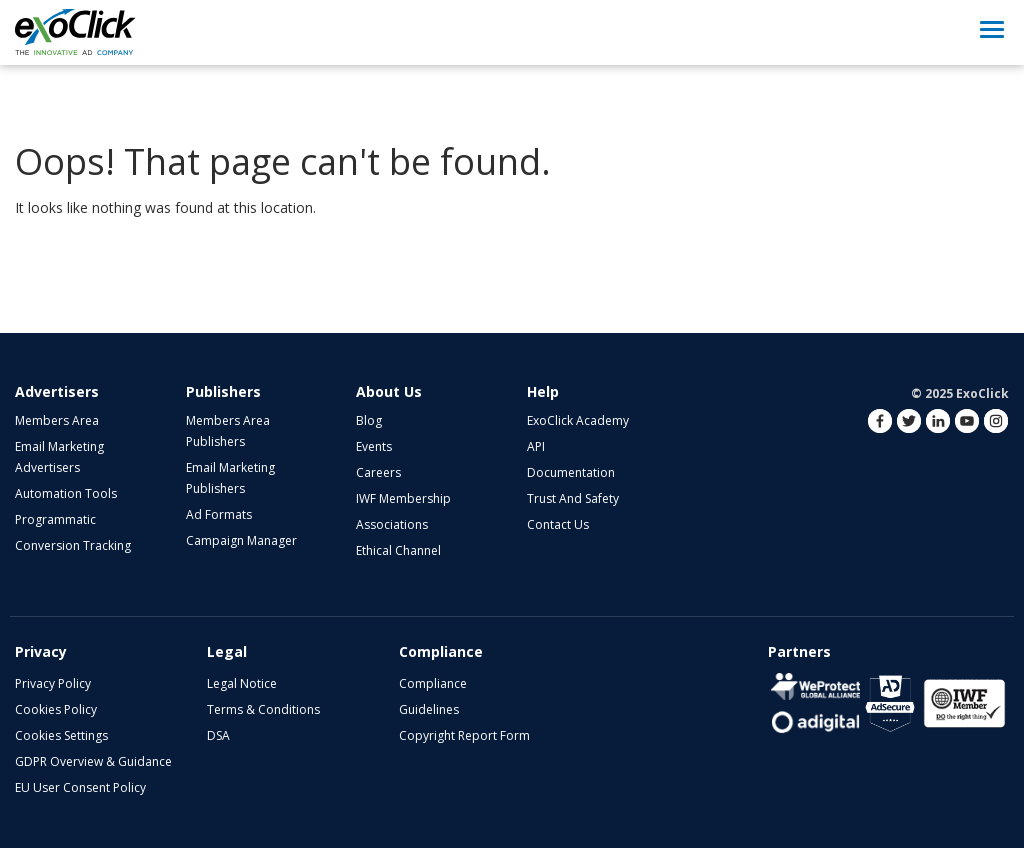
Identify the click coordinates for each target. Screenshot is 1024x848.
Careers (378, 472)
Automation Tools (66, 493)
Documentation (571, 472)
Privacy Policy (53, 683)
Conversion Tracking (73, 545)
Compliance (433, 683)
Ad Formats (219, 514)
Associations (392, 524)
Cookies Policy (56, 709)
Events (374, 446)
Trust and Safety (573, 498)
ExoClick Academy (578, 420)
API (536, 446)
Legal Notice (242, 683)
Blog (369, 420)
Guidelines (429, 709)
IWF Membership (403, 498)
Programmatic (55, 519)
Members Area (57, 420)
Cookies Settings (61, 735)
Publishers (223, 391)
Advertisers (57, 391)
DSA (218, 735)
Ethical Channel (398, 550)
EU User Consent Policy (80, 787)
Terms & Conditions (263, 709)
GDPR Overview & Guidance (93, 761)
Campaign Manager (241, 540)
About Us (389, 391)
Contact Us (558, 524)
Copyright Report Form (464, 735)
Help (543, 391)
